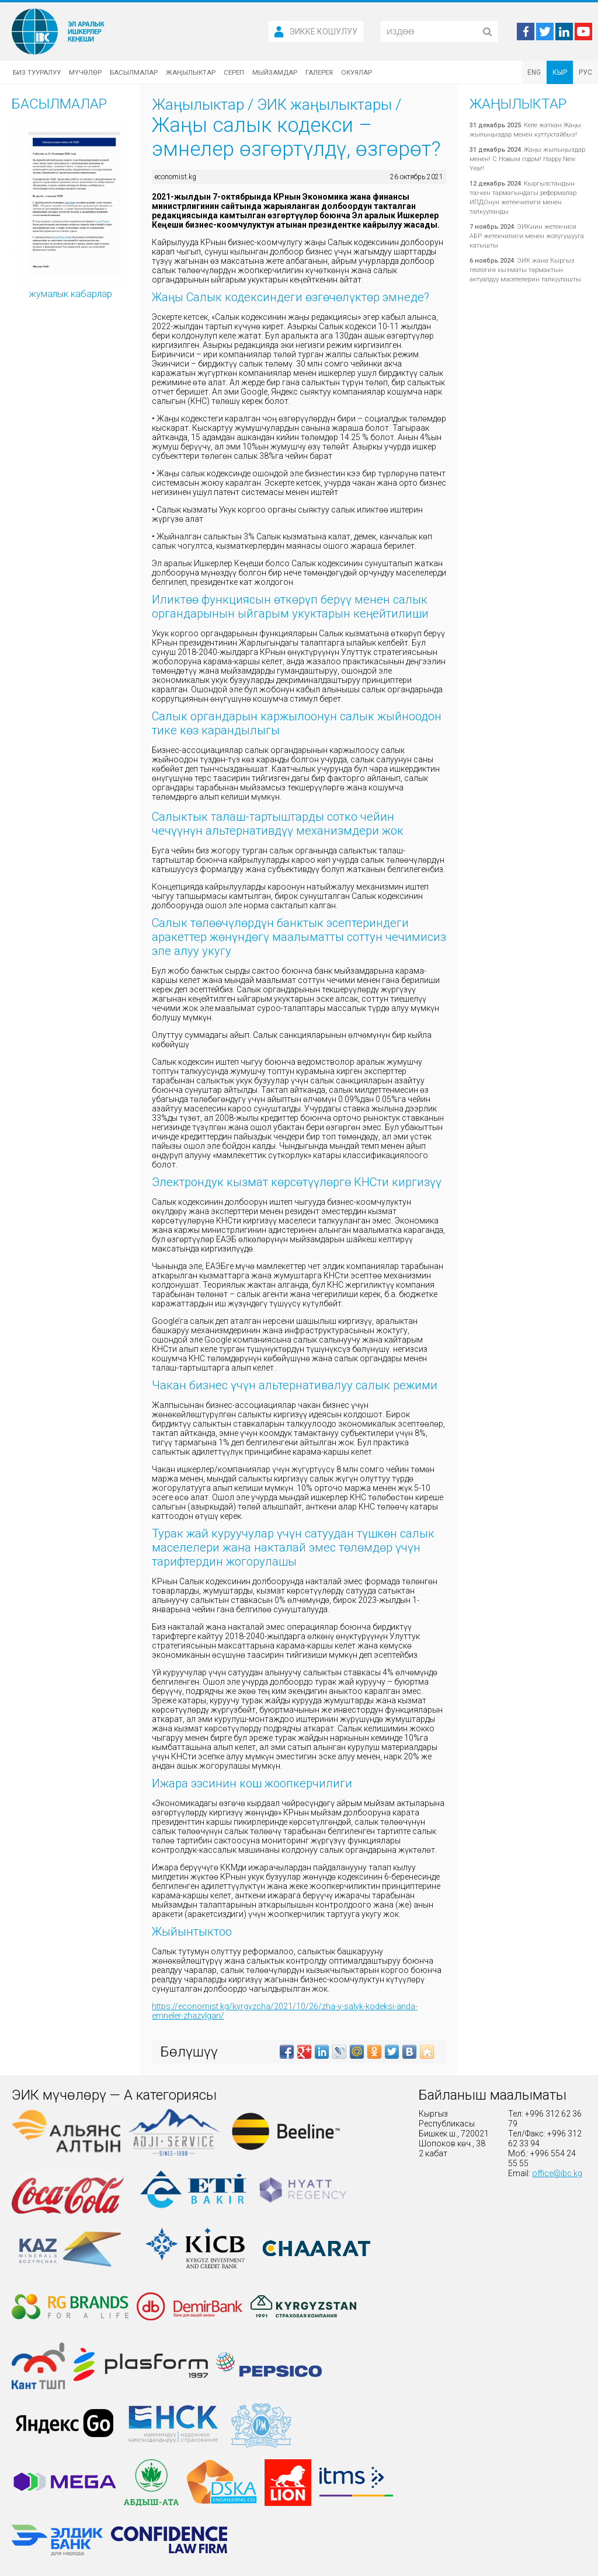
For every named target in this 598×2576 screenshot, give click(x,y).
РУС (585, 72)
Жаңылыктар (190, 72)
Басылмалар (134, 72)
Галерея (319, 72)
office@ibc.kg (557, 2173)
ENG (534, 72)
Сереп (234, 72)
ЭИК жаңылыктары (324, 104)
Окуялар (356, 72)
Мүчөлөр (85, 72)
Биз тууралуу (37, 72)
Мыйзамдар (274, 72)
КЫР (559, 72)
